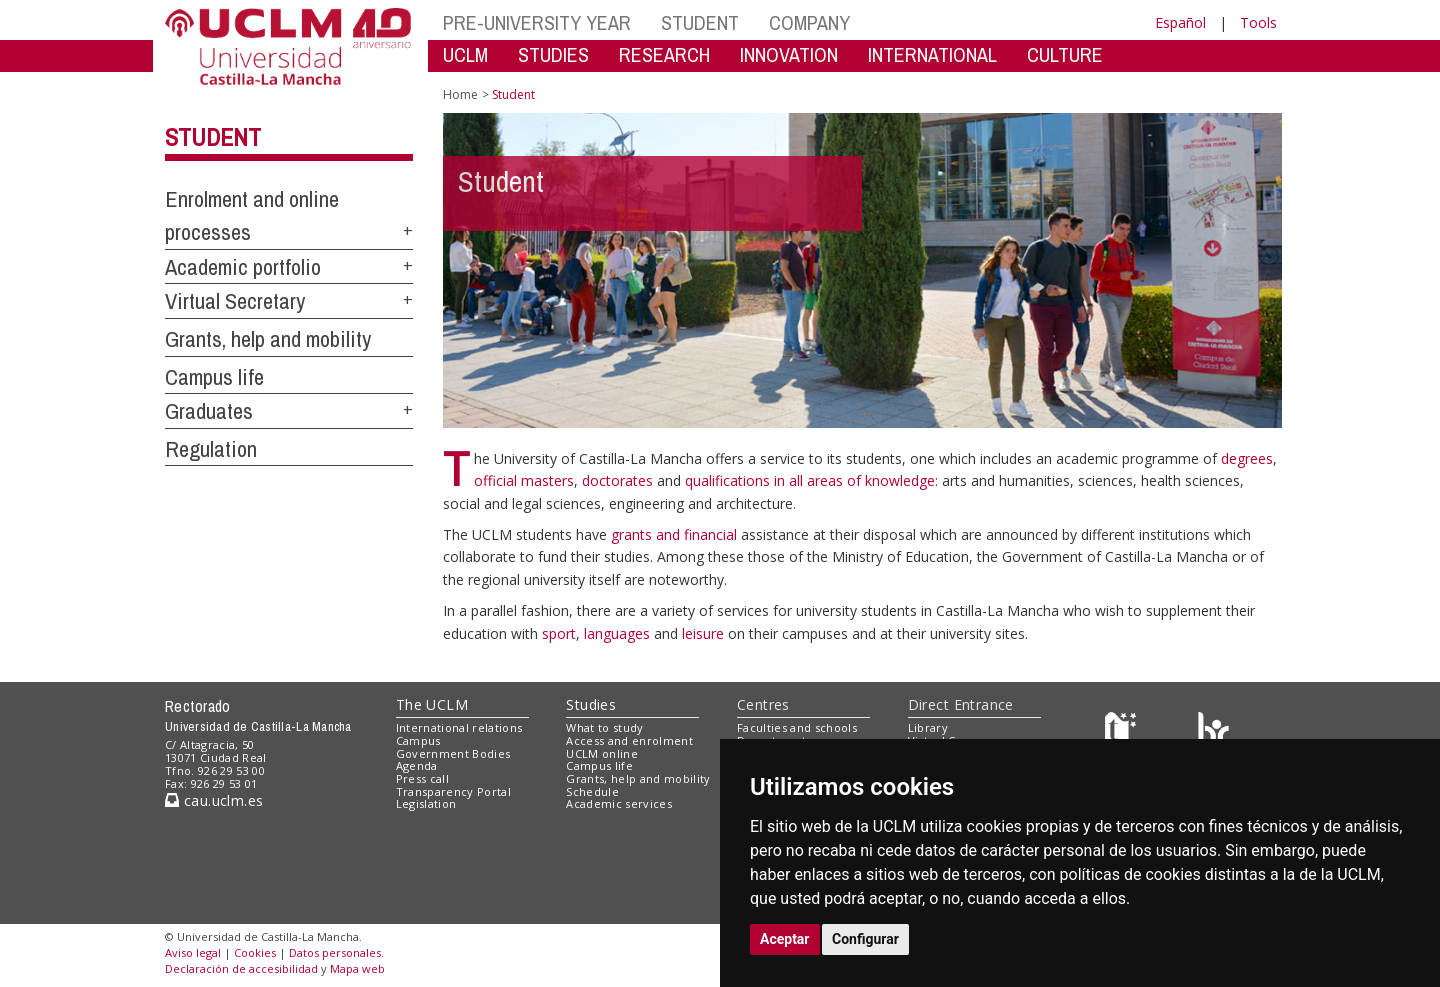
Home (460, 94)
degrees (1247, 458)
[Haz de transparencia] (1123, 732)
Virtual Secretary (235, 301)
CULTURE (1065, 54)
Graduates (209, 411)
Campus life (214, 377)
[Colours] (1213, 732)
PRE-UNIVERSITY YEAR (537, 22)
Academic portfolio (243, 267)
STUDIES (553, 54)
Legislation (426, 803)
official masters (524, 480)
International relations (459, 727)
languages (619, 633)
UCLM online (602, 753)
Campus (418, 740)
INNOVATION (789, 54)
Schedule (592, 791)
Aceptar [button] (785, 939)
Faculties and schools (797, 727)
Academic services (619, 803)
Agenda (417, 765)
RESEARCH (664, 54)
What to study (604, 727)
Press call (422, 778)
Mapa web (357, 968)
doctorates (619, 480)
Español (1180, 22)
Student (213, 137)
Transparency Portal (453, 791)
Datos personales (335, 952)
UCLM (465, 54)
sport (559, 633)
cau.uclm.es (214, 800)
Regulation (211, 449)
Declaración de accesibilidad (241, 968)
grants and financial (676, 534)
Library (928, 727)
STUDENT (700, 22)
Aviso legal (193, 952)
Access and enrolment (629, 740)
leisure (705, 633)
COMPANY (809, 22)
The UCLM (432, 704)
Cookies (255, 952)
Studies (591, 704)
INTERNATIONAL (932, 54)
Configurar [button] (865, 939)
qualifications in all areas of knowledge (810, 480)
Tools (1258, 22)
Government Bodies (453, 753)
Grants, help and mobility (268, 339)
